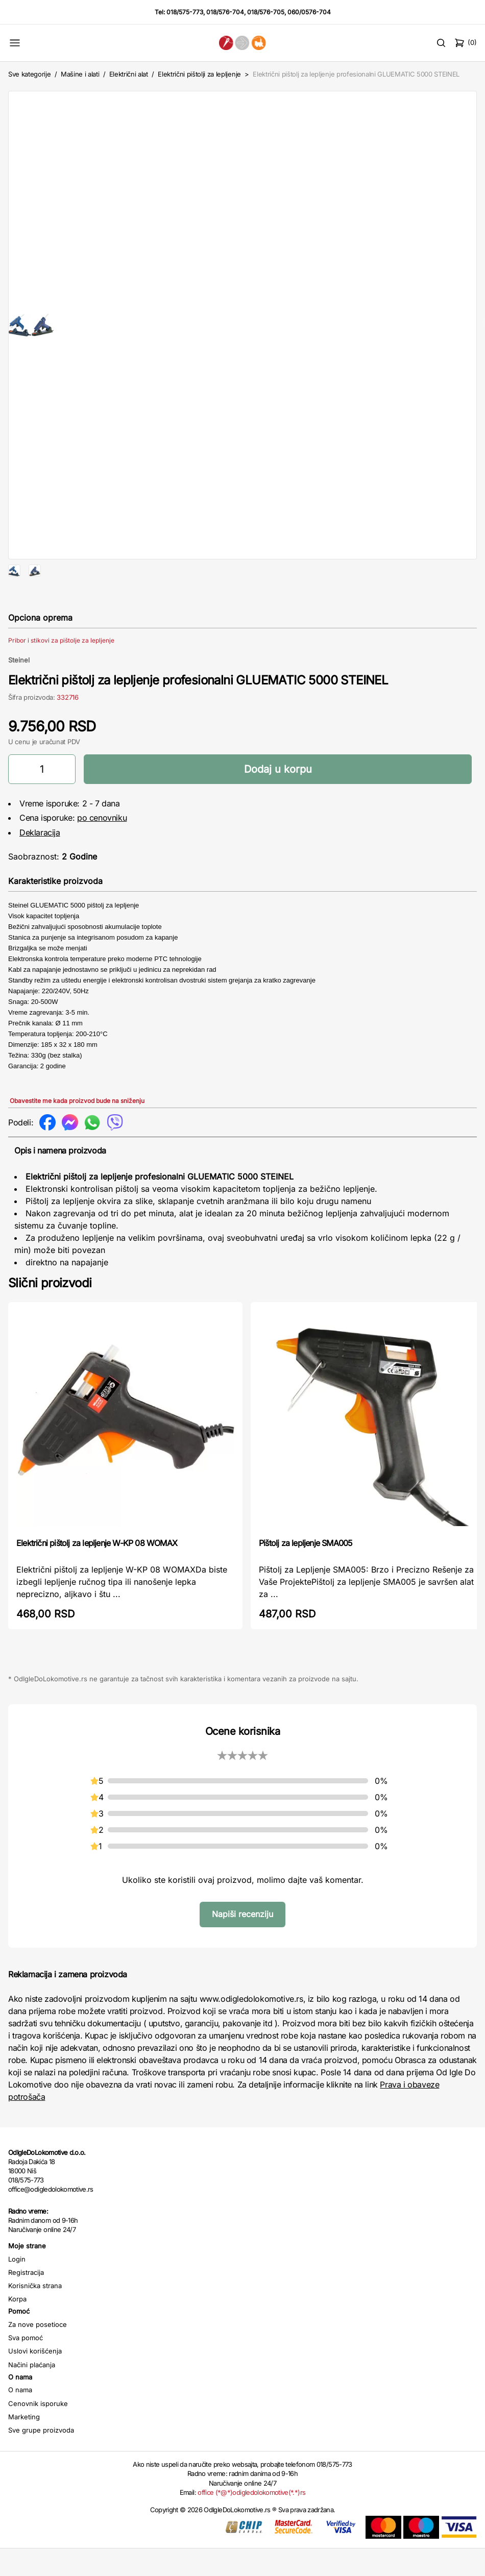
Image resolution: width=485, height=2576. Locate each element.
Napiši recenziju (242, 1947)
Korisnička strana (35, 2318)
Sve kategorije (29, 74)
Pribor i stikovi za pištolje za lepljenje (61, 673)
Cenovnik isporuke (38, 2436)
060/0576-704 (309, 12)
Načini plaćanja (31, 2397)
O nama (20, 2422)
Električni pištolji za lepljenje (199, 74)
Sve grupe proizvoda (41, 2463)
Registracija (26, 2305)
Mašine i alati (80, 74)
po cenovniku (102, 850)
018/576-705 (265, 12)
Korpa (17, 2331)
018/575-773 (184, 12)
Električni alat (128, 74)
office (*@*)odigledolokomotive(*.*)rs (251, 2525)
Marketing (24, 2449)
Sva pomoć (25, 2370)
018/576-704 (225, 12)
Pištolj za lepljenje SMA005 (305, 1576)
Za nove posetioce (37, 2357)
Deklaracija (39, 865)
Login (17, 2292)
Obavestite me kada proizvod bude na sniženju (77, 1133)
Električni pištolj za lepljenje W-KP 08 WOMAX (96, 1576)
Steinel (19, 693)
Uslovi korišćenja (35, 2383)
